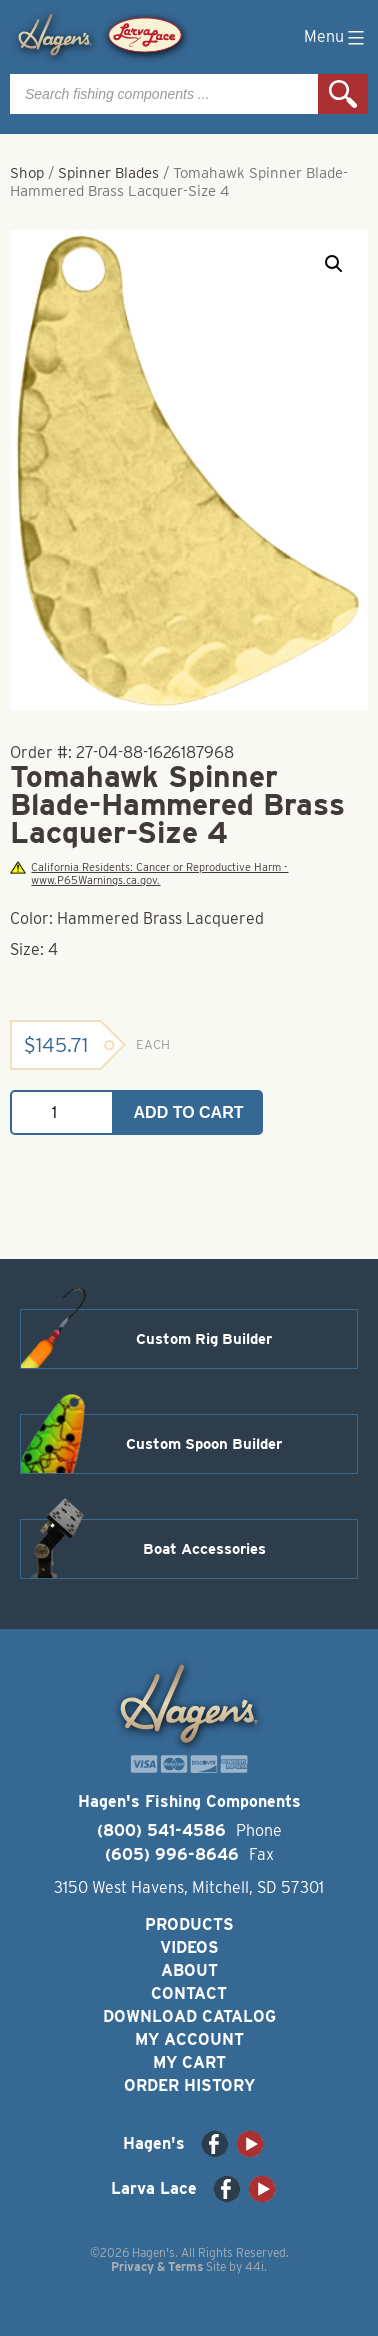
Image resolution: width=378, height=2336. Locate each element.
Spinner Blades (108, 173)
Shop (27, 173)
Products (189, 1924)
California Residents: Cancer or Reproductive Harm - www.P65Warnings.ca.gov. (149, 874)
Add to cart (189, 1112)
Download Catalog (189, 2016)
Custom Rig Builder (204, 1339)
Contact (189, 1993)
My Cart (189, 2062)
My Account (189, 2039)
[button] (334, 264)
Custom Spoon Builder (204, 1444)
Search (343, 94)
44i (254, 2266)
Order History (189, 2085)
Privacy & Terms (157, 2266)
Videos (189, 1947)
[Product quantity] (62, 1112)
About (189, 1970)
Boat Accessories (204, 1549)
